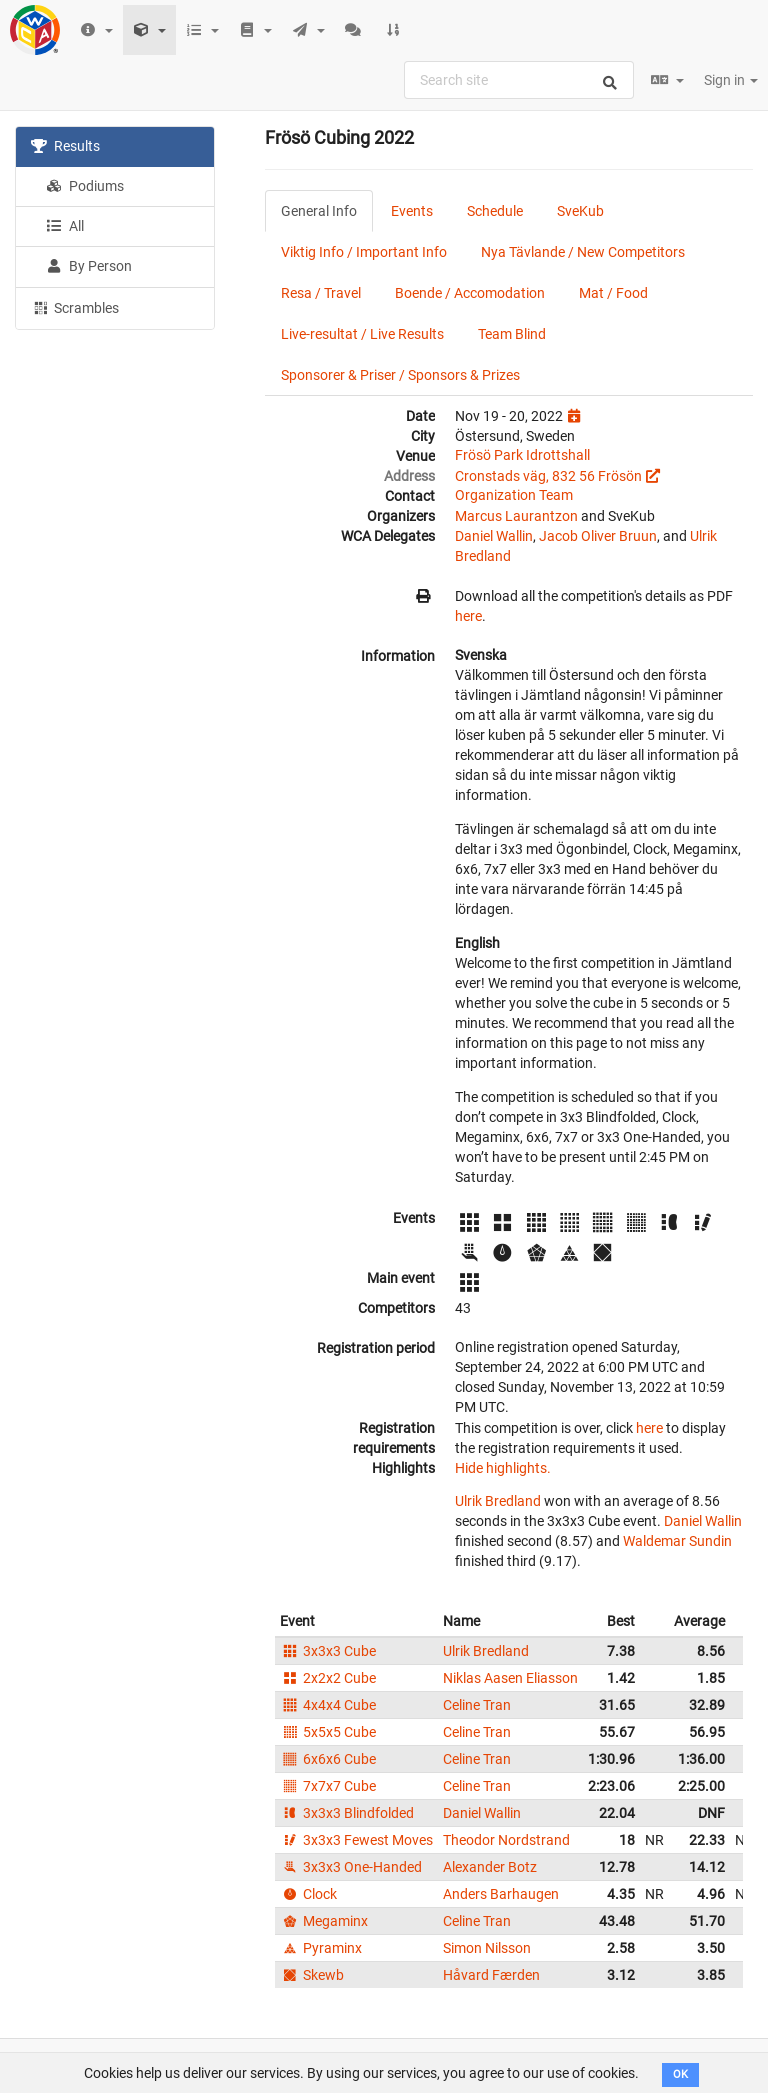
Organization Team (514, 495)
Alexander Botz (490, 1867)
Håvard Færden (491, 1975)
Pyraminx (321, 1948)
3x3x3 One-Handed (351, 1867)
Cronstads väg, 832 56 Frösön (548, 476)
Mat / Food (613, 293)
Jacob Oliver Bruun (598, 536)
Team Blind (512, 334)
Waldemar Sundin (677, 1541)
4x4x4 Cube (328, 1705)
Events (412, 211)
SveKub (580, 211)
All (65, 226)
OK (680, 2074)
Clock (308, 1894)
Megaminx (324, 1921)
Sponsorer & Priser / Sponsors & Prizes (400, 375)
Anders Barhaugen (501, 1894)
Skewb (312, 1975)
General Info (319, 211)
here (468, 616)
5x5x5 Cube (328, 1732)
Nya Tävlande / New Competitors (583, 252)
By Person (89, 266)
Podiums (85, 186)
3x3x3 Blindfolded (347, 1813)
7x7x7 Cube (328, 1786)
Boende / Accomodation (470, 293)
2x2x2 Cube (328, 1678)
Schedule (495, 211)
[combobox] (519, 80)
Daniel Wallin (494, 536)
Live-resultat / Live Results (362, 334)
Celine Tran (477, 1705)
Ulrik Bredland (498, 1501)
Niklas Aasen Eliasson (510, 1678)
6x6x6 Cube (328, 1759)
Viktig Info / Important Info (364, 252)
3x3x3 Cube (328, 1651)
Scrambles (75, 307)
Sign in (731, 80)
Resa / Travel (321, 293)
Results (65, 146)
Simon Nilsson (487, 1948)
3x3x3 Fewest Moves (356, 1840)
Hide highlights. (503, 1468)
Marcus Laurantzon (516, 516)
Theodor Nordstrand (506, 1840)
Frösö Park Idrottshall (522, 455)
